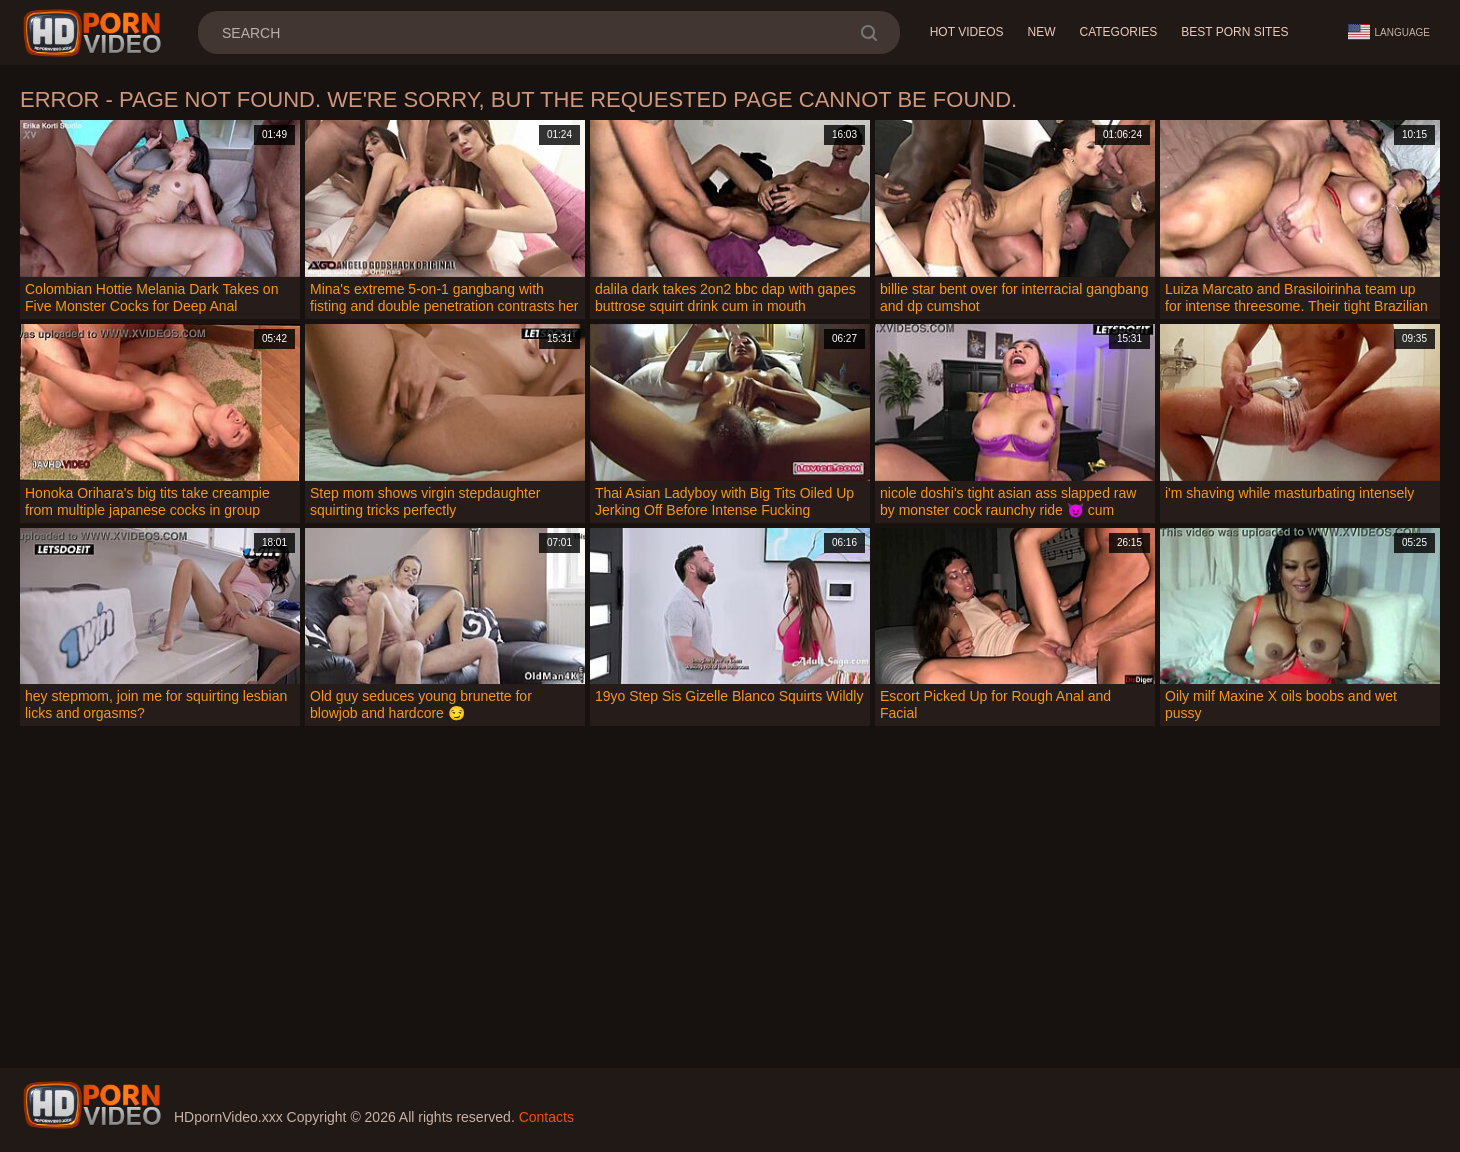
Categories (1118, 32)
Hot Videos (967, 32)
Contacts (546, 1117)
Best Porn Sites (1234, 32)
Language (1389, 32)
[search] (868, 32)
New (1041, 32)
